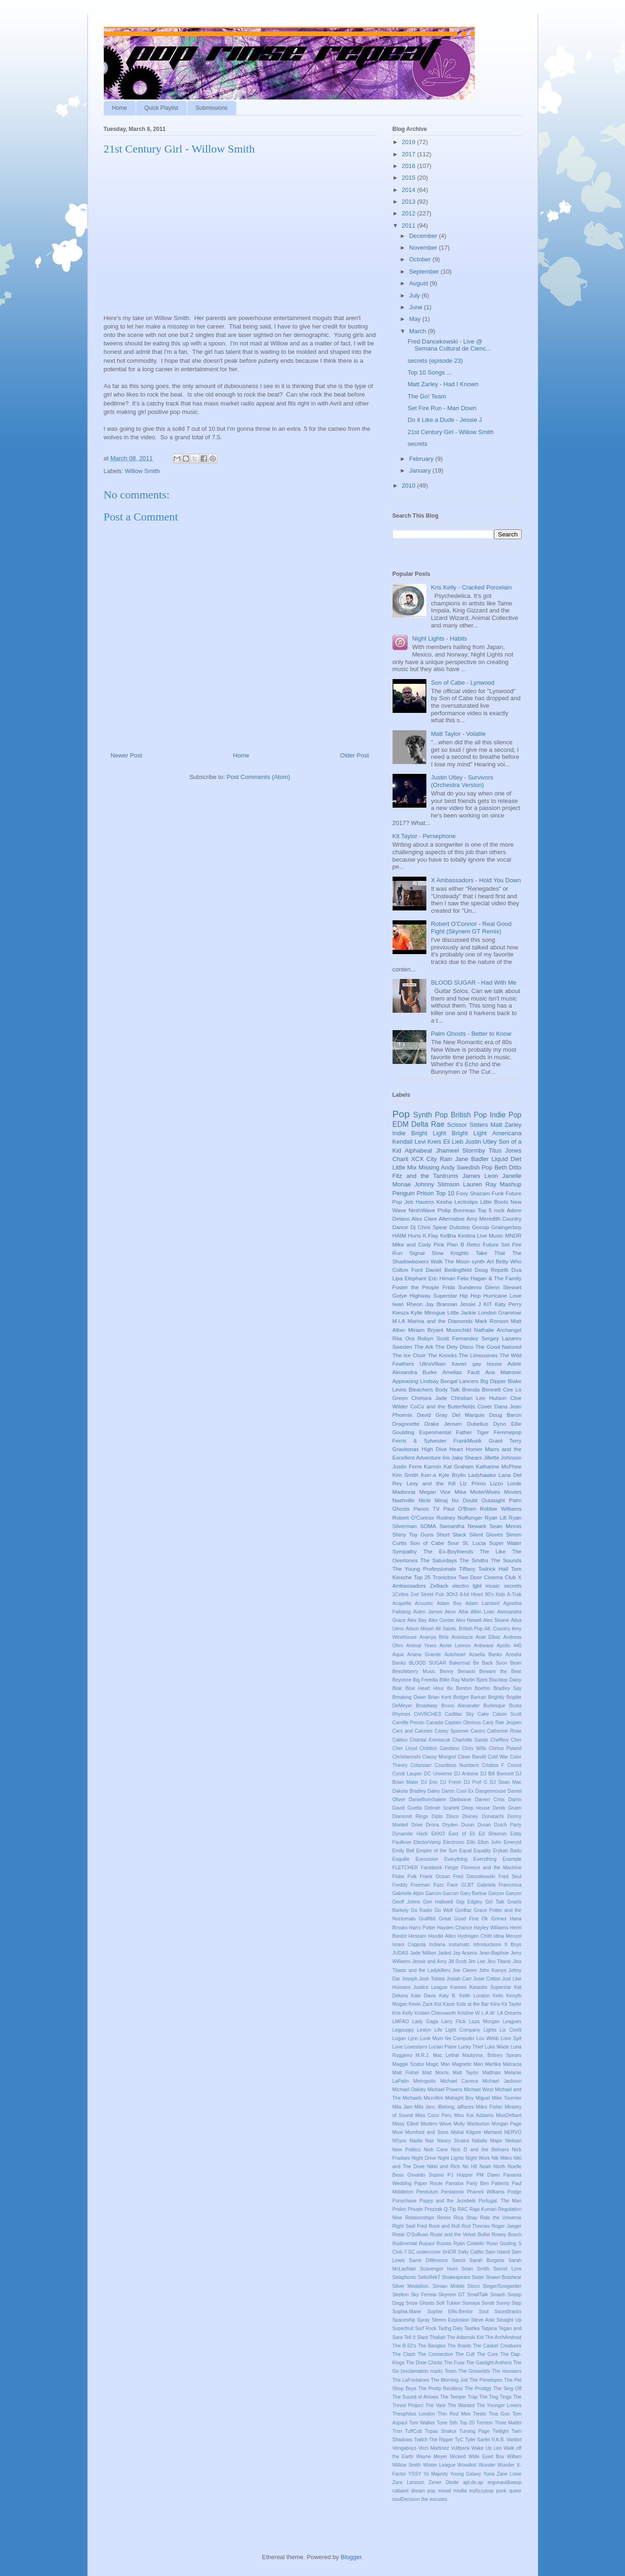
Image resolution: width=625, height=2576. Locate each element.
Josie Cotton (487, 1978)
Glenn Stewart (503, 1287)
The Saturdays (438, 1560)
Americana (506, 1133)
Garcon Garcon (441, 1893)
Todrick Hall (493, 1569)
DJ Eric (429, 1782)
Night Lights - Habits (439, 638)
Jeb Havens (419, 1202)
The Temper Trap (459, 2397)
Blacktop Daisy (505, 1679)
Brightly (496, 1697)
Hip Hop (470, 1295)
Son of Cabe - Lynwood (462, 682)
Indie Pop (506, 1115)
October (420, 259)
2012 (409, 213)
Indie (399, 1133)
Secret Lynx (507, 2268)
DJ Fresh (451, 1782)
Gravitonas (406, 1449)
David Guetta (407, 1808)
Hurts (414, 1235)
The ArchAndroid (503, 2337)
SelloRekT (429, 2277)
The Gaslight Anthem (488, 2362)
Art (490, 1261)
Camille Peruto (408, 1722)
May (415, 318)
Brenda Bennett (481, 1389)
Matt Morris (435, 2072)
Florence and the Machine (491, 1867)
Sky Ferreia (424, 2294)
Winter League (439, 2465)
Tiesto (479, 2413)
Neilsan (513, 2140)
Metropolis (424, 2081)
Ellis (471, 1842)
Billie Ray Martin (457, 1679)
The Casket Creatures (497, 2345)
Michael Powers (445, 2089)
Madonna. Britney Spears (492, 2055)
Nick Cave (436, 2149)
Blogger (350, 2557)
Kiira (495, 2004)
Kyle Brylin (452, 1475)
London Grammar (499, 1312)
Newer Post (126, 755)
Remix (444, 2217)
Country (512, 1218)
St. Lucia (474, 1543)
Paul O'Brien (459, 1509)
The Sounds (506, 1560)
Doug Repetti (492, 1270)
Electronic (454, 1842)
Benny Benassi (457, 1671)
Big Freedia (425, 1679)
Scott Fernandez (457, 1338)
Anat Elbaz (488, 1637)
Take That (490, 1253)
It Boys (512, 1944)
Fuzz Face (445, 1885)
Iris (446, 1457)
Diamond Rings (410, 1816)
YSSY (415, 2474)
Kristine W (468, 2013)
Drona (432, 1824)
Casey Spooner (451, 1731)
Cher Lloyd (405, 1748)
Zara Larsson (408, 2482)
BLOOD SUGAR (428, 1663)
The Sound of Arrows (416, 2397)
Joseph (410, 1978)
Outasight (493, 1500)
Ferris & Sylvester (420, 1440)
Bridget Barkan (469, 1697)
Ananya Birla (433, 1637)
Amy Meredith (483, 1218)
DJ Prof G (475, 1782)
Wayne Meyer (431, 2456)
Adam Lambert (482, 1603)
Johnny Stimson (437, 1184)
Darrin (514, 1799)
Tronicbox (444, 1577)
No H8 (470, 2166)
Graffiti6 (427, 1918)
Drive (417, 1824)
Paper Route (428, 2183)
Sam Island (497, 2252)
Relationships (419, 2217)
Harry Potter (422, 1927)
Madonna (404, 1492)
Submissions (212, 108)
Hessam (417, 1936)
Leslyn (424, 2030)
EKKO (438, 1833)
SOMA (428, 1526)
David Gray (432, 1415)
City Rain (439, 1158)
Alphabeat (418, 1150)
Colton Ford (408, 1270)
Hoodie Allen (442, 1936)
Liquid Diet (507, 1158)
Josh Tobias (432, 1978)
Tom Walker (422, 2422)
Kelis (498, 1995)
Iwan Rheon (408, 1304)
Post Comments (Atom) (258, 776)
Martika (493, 2064)
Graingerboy (506, 1227)
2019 (409, 141)
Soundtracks (508, 2311)
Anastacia (462, 1637)
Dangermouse (490, 1791)
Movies (513, 1492)
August (419, 283)
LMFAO (401, 2021)
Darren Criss (490, 1799)
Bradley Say (508, 1688)
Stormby (474, 1150)
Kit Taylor (512, 2004)
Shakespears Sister (463, 2277)
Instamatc (459, 1944)
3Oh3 (452, 1594)
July (415, 295)
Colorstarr (421, 1765)
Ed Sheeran (492, 1833)
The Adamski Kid (465, 2337)
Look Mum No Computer (447, 2038)
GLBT (467, 1885)
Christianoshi (407, 1756)
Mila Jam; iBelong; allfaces (444, 2107)
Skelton (401, 2294)
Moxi (398, 2132)
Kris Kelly (403, 2013)
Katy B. (447, 1995)
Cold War (498, 1756)
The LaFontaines (411, 2380)
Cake (483, 1714)
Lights (490, 2030)
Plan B (455, 1244)
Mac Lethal (446, 2055)
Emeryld (512, 1842)
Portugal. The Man (499, 2200)
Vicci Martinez (433, 2448)
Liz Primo (473, 1483)
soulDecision (406, 2499)
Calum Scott (507, 1714)
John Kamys (493, 1970)
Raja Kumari (483, 2209)
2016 (409, 165)
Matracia (512, 2064)
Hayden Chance (454, 1927)
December (424, 235)
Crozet (514, 1765)
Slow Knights (450, 1253)
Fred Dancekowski (474, 1876)
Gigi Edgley (469, 1901)
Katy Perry (508, 1304)
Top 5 (485, 1210)
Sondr (488, 2303)
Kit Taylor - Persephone (424, 836)
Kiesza (401, 1312)
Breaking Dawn (409, 1697)
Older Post (354, 755)
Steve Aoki (482, 2320)
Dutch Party (507, 1824)
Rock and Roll (444, 2226)
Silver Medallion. (411, 2286)
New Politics (407, 2149)
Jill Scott (457, 1961)
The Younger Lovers (499, 2405)
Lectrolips (466, 1202)
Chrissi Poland (505, 1748)
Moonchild (458, 1330)
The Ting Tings (495, 2397)
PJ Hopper (460, 2175)
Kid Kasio (444, 2004)
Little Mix (405, 1167)
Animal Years (421, 1645)
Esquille (401, 1859)
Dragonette (406, 1424)
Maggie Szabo (408, 2064)
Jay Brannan (441, 1304)
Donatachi (493, 1816)
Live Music (490, 1235)
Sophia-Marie (407, 2311)
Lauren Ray (479, 1184)
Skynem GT (452, 2294)
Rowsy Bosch (507, 2234)
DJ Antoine (466, 1773)
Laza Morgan (484, 2021)
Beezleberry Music (414, 1671)
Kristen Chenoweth (434, 2013)
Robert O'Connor (413, 1517)
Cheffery (499, 1740)
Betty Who (509, 1261)
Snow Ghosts (420, 2303)
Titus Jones (505, 1150)
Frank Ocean (435, 1876)
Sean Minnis (506, 1526)
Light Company (463, 2030)
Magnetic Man (467, 2064)
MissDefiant (508, 2115)
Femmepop (507, 1432)
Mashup (510, 1184)
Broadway (427, 1705)
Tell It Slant (416, 2337)
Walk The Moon (450, 1261)
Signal (417, 1253)
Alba (463, 1611)
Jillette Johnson (503, 1457)
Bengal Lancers (459, 1381)
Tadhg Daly (450, 2328)
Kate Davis (423, 1995)
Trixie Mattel (507, 2422)
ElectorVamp (427, 1842)
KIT (488, 1304)
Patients (500, 2183)
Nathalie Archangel (497, 1330)
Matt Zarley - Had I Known (443, 384)
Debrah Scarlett (442, 1808)
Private (415, 2209)
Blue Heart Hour (424, 1688)
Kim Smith (405, 1475)
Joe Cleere (465, 1970)
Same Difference (428, 2260)
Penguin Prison (413, 1193)
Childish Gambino (440, 1748)
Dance (401, 1227)
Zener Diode (444, 2482)
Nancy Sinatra (453, 2140)
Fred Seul (509, 1876)
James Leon (480, 1175)
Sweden (402, 1347)
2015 (409, 177)
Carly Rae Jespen (501, 1722)
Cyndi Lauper (407, 1773)
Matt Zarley (505, 1124)
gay (476, 1364)
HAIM (399, 1235)
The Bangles (432, 2345)
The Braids (459, 2345)
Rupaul (426, 2243)
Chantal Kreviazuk (430, 1740)
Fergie (451, 1867)
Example (511, 1859)
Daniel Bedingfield (449, 1270)
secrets (417, 443)
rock (499, 1210)
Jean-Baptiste (494, 1953)
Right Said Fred (410, 2226)
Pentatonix (452, 2191)
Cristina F (493, 1765)
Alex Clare (424, 1218)
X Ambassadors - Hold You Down (476, 880)
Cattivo (400, 1740)
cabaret (401, 2490)
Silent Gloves (486, 1534)
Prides (399, 2209)
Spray (423, 2320)
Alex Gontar (441, 1620)
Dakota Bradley (409, 1791)
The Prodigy (477, 2388)
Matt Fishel (406, 2072)
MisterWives (485, 1492)
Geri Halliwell (438, 1901)
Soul (484, 2311)
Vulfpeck (460, 2448)
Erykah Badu (507, 1850)
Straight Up (508, 2320)
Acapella (402, 1603)
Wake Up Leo (486, 2448)
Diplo (437, 1816)
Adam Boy (449, 1603)
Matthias (491, 2072)
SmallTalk (477, 2294)
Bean (515, 1663)
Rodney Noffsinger (460, 1517)
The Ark (423, 1347)
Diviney (470, 1816)
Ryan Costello (468, 2243)
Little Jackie (462, 1312)
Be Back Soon (490, 1663)
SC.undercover (424, 2252)
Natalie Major (487, 2140)
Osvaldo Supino (425, 2175)
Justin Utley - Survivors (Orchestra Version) (462, 781)
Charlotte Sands (470, 1740)
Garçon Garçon (504, 1893)
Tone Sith (447, 2422)
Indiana (437, 1944)
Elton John (490, 1842)
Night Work (477, 2158)
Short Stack (451, 1534)
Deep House (476, 1808)
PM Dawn (488, 2175)
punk (501, 2490)
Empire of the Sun (437, 1850)
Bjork (482, 1679)
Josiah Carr (459, 1978)
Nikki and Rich (443, 2166)
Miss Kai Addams (474, 2115)
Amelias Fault (460, 1372)
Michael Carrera (459, 2081)
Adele (515, 1364)
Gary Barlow (473, 1893)
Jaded (444, 1953)
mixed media (452, 2490)
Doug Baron (505, 1415)
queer (515, 2490)
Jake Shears (466, 1457)
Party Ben (477, 2183)
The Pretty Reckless (440, 2388)
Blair (397, 1688)
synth (478, 1261)
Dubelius (477, 1424)
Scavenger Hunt (438, 2268)
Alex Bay (416, 1620)
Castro (478, 1731)
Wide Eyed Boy (486, 2456)
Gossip (480, 1227)
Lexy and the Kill (431, 1483)
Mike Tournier (506, 2098)
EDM (401, 1124)
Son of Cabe (427, 1543)
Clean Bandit (472, 1756)
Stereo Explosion (450, 2320)
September (424, 271)
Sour (453, 1543)
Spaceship (404, 2320)
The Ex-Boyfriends (448, 1551)
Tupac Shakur (440, 2431)
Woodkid (466, 2465)
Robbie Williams (500, 1509)
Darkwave (460, 1799)
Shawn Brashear (504, 2277)
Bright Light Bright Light (449, 1133)
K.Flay (430, 1235)
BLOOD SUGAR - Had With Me (474, 982)
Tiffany (467, 1569)
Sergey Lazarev (501, 1338)
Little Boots (494, 1202)
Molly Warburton (472, 2123)
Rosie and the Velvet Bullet (460, 2234)
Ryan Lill (495, 1517)
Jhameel (447, 1150)
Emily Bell (404, 1850)
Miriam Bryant (425, 1330)
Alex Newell (469, 1620)
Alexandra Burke (415, 1372)
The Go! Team (427, 396)
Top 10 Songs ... (430, 372)
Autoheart (454, 1654)
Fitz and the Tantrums (425, 1175)
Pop (401, 1113)
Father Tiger (472, 1432)
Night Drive (424, 2158)
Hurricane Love (502, 1295)
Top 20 (466, 2422)
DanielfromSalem (427, 1799)
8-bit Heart (471, 1594)
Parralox (454, 2183)
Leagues (512, 2021)
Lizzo (496, 1483)
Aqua (398, 1654)
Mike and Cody (412, 1244)
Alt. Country (497, 1628)
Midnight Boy (459, 2098)
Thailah (438, 2337)
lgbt (477, 1585)
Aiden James (427, 1611)
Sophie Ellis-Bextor (450, 2311)
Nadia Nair (421, 2140)
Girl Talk (494, 1901)
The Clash (404, 2354)
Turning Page (474, 2431)
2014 (409, 189)
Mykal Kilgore (466, 2132)
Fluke (398, 1876)
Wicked (458, 2456)
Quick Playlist (161, 108)
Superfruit (403, 2328)
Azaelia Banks (485, 1654)
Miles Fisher (489, 2107)
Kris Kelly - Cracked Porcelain (471, 587)
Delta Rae (428, 1124)
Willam (514, 2456)
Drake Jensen (443, 1424)
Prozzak (433, 2209)
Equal (465, 1850)
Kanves (458, 1987)
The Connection (435, 2354)
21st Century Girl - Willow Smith (451, 432)
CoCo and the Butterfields (442, 1406)
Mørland (493, 2132)
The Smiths (474, 1560)
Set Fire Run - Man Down (442, 408)
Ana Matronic (503, 1372)
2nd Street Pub (427, 1594)
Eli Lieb (453, 1141)
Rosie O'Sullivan (411, 2234)
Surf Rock (426, 2328)
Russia (443, 2243)
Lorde (515, 1483)
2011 (409, 225)
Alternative (451, 1218)
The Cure (487, 2354)
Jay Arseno (465, 1953)
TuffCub (413, 2431)
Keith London (474, 1995)
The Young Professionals (424, 1569)
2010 (409, 485)
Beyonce (402, 1679)
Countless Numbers (457, 1765)
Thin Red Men (454, 2413)
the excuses (434, 2499)
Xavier (459, 1364)
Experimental (435, 1432)
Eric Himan (441, 1278)
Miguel (483, 2098)
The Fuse (454, 2362)
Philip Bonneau (456, 1210)
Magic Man (438, 2064)
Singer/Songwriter (502, 2286)
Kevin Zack (421, 2004)
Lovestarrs (415, 2046)
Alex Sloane (496, 1620)
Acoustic (424, 1603)
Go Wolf (443, 1910)
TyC (459, 2439)
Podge (514, 2191)
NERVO (513, 2132)
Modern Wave (436, 2123)
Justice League (430, 1987)
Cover (485, 1406)
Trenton (484, 2422)
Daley (434, 1791)
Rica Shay (465, 2217)
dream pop (423, 2490)
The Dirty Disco (454, 1347)
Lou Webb (487, 2038)
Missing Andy (436, 1167)
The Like (492, 1551)
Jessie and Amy (429, 1961)
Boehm (482, 1688)
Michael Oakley (409, 2089)
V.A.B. (498, 2439)
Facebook (431, 1867)
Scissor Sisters (467, 1124)
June (416, 307)
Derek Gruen (507, 1808)
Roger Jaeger (507, 2226)
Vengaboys (405, 2448)
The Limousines (478, 1355)
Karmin (432, 1466)
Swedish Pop (474, 1167)
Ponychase (405, 2200)
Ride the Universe (500, 2217)
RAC (462, 2209)
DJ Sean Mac (505, 1782)
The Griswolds (474, 2371)
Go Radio (421, 1910)
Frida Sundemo (462, 1287)
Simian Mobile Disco (456, 2286)
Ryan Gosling (501, 2243)
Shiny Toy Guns (413, 1534)
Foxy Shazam (473, 1193)
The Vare (435, 2405)
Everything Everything (470, 1859)
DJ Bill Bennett (497, 1773)
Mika (460, 1492)
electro (460, 1585)
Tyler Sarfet (477, 2439)
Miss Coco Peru (433, 2115)
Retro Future (483, 1244)
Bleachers (421, 1389)
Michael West (479, 2089)
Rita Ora (404, 1338)
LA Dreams (509, 2013)
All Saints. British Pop (459, 1628)
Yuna (488, 2474)
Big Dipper (493, 1381)
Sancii (458, 2260)
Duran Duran (476, 1824)
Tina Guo (499, 2413)
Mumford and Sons (426, 2132)
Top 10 (445, 1193)
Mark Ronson (492, 1321)
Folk (412, 1876)
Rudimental (405, 2243)
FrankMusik (468, 1440)
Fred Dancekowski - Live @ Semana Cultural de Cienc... (449, 345)
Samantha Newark (463, 1526)
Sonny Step (509, 2303)
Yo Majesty (436, 2474)
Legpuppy (403, 2030)
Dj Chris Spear (429, 1227)
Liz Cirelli (510, 2030)
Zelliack (439, 1585)
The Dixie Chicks (424, 2362)
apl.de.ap (473, 2482)
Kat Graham (458, 1466)
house (494, 1364)
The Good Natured (498, 1347)
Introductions (487, 1944)
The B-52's (405, 2345)
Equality (482, 1850)
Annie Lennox (455, 1645)
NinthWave (422, 1210)
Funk (498, 1193)
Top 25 (422, 1577)
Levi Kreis (428, 1141)
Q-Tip (450, 2209)
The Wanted (461, 2405)
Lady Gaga (425, 2021)
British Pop (469, 1115)
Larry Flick (453, 2021)
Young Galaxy (465, 2474)
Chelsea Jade (429, 1398)
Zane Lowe (508, 2474)
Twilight (501, 2431)
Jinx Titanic (499, 1961)
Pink (438, 1244)
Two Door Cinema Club (487, 1577)
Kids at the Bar (472, 2004)
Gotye (400, 1295)
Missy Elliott (406, 2123)
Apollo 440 (509, 1645)
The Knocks (442, 1355)
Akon (450, 1611)
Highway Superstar (433, 1295)
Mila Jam (403, 2107)
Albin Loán (482, 1611)
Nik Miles (502, 2158)
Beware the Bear (500, 1671)
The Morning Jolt (449, 2380)
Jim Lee (477, 1961)
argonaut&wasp (504, 2482)
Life (438, 2030)
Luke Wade (497, 2046)
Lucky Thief (470, 2046)
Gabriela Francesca (499, 1885)
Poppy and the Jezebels (447, 2200)
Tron (397, 2431)
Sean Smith (475, 2268)
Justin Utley (480, 1141)
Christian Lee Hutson (479, 1398)
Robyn (425, 1338)
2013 (409, 201)
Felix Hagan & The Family (489, 1278)
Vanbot (513, 2439)
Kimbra (466, 1235)
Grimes (499, 1918)
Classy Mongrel (439, 1756)
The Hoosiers (507, 2371)
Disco (452, 1816)
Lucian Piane (443, 2046)
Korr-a (428, 1475)
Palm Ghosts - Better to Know (471, 1033)
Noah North (492, 2166)
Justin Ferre (407, 1466)
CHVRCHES (427, 1714)
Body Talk (447, 1389)
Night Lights (451, 2158)
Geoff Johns (406, 1901)
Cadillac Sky (459, 1714)
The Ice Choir (409, 1355)
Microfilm (433, 2098)
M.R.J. (423, 2055)
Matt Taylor (466, 2072)
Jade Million (423, 1953)
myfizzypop (481, 2490)
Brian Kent (439, 1697)
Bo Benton (459, 1688)
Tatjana (489, 2328)
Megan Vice (435, 1492)
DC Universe (438, 1773)
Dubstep (459, 1227)
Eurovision (427, 1859)
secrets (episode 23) (435, 360)
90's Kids (495, 1594)
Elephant (415, 1278)
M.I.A (399, 1321)
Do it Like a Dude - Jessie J (445, 419)
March (418, 331)
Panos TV (426, 1509)
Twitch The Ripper (433, 2439)
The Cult (465, 2354)
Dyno (499, 1424)
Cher (516, 1740)
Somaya (471, 2303)
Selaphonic (405, 2277)
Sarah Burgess (487, 2260)
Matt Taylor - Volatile (458, 733)
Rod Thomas (476, 2226)
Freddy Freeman (412, 1885)
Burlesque (494, 1705)
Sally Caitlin (471, 2252)
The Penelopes (486, 2380)
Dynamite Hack (410, 1833)
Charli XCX (408, 1158)
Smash (497, 2294)
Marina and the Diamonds (440, 1321)
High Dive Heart (442, 1449)
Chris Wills (474, 1748)
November (424, 247)
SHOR (449, 2252)
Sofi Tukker (448, 2303)
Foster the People (416, 1287)
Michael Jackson (501, 2081)
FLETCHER (405, 1867)
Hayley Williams (491, 1927)
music (493, 1585)
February (422, 458)
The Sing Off (507, 2388)
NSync (400, 2140)
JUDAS (401, 1953)
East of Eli (461, 1833)
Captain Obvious (463, 1722)
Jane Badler (472, 1158)
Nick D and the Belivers (480, 2149)
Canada (434, 1722)
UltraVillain (433, 1364)
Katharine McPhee (498, 1466)
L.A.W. (488, 2013)
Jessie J (470, 1304)
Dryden (450, 1824)
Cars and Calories (413, 1731)
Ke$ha (448, 1235)
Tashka (472, 2328)
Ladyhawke (482, 1475)
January (420, 470)
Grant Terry (505, 1440)
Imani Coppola (409, 1944)
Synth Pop (430, 1115)
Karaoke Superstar (490, 1987)
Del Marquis (468, 1415)
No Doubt (465, 1500)
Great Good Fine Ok (463, 1918)
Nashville (404, 1500)
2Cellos (401, 1594)
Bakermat (459, 1663)
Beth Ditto (508, 1167)
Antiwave (484, 1645)
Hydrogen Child (475, 1936)
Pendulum (427, 2191)
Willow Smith (142, 470)
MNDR (513, 1235)
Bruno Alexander (460, 1705)
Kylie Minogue (428, 1312)
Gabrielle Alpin (408, 1893)
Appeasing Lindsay (416, 1381)
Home (119, 108)
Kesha (444, 1202)
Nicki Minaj (433, 1500)
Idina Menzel (508, 1936)
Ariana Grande (424, 1654)
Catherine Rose (504, 1731)
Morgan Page (507, 2123)
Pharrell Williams (485, 2191)
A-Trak (514, 1594)
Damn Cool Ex (458, 1791)
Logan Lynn (405, 2038)
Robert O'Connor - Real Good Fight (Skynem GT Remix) (471, 927)
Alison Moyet (420, 1628)
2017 (409, 154)
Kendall (403, 1141)
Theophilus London (414, 2413)
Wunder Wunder (496, 2465)
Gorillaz (463, 1910)
